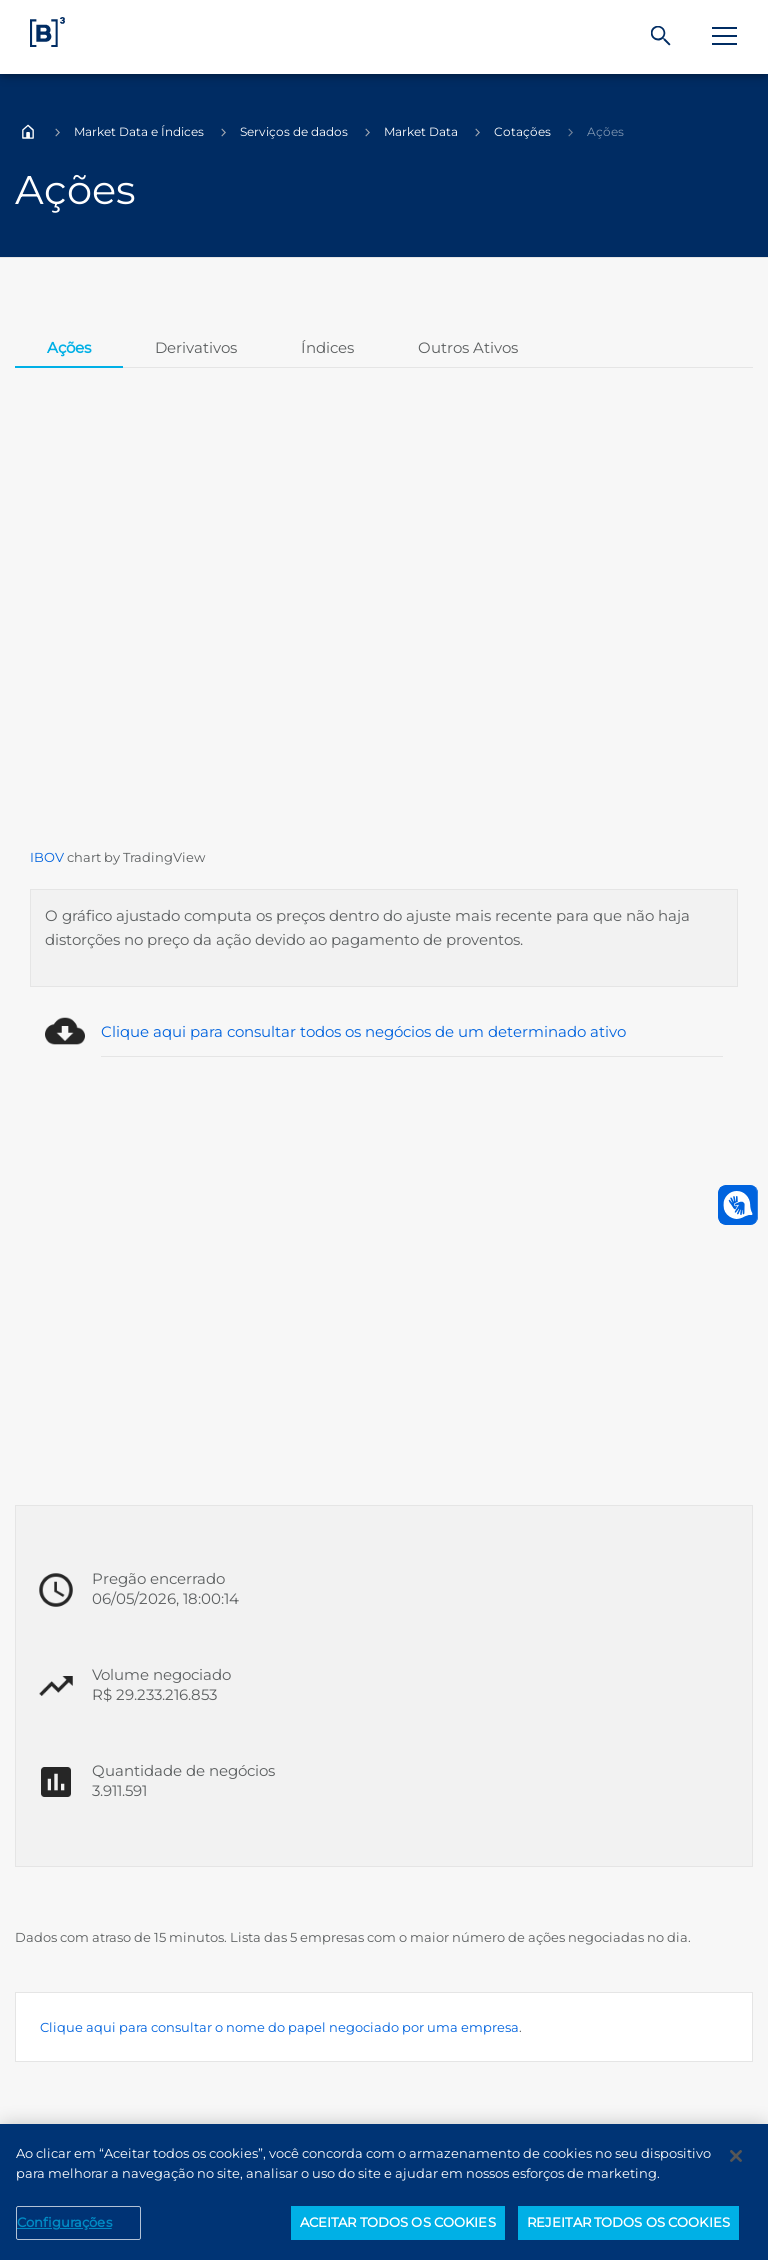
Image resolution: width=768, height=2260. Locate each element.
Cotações (522, 131)
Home (28, 132)
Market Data (421, 131)
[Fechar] (736, 2156)
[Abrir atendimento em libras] (738, 1205)
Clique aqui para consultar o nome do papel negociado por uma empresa (279, 2027)
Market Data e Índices (139, 131)
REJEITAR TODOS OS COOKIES (628, 2222)
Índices (327, 347)
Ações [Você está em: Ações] (605, 131)
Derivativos (196, 347)
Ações (69, 347)
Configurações (64, 2222)
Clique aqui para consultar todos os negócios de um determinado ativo (363, 1031)
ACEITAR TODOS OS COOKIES (398, 2222)
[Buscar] (661, 36)
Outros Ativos (468, 347)
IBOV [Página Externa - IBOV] (47, 857)
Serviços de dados (294, 131)
